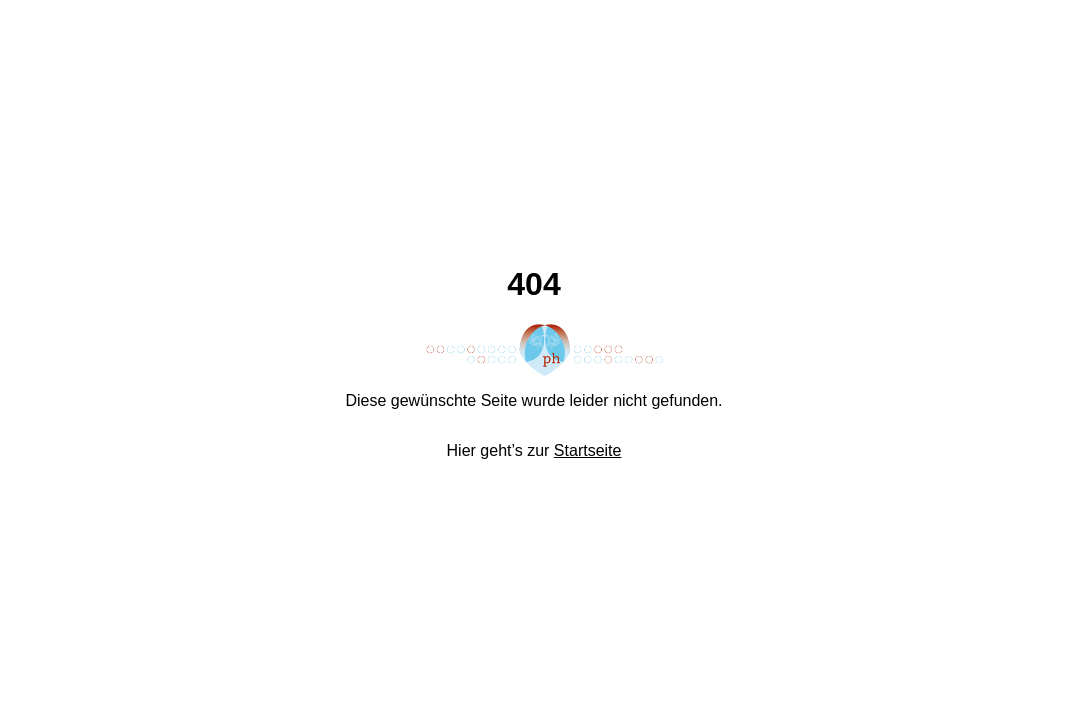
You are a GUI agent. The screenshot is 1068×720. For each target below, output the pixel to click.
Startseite (588, 450)
